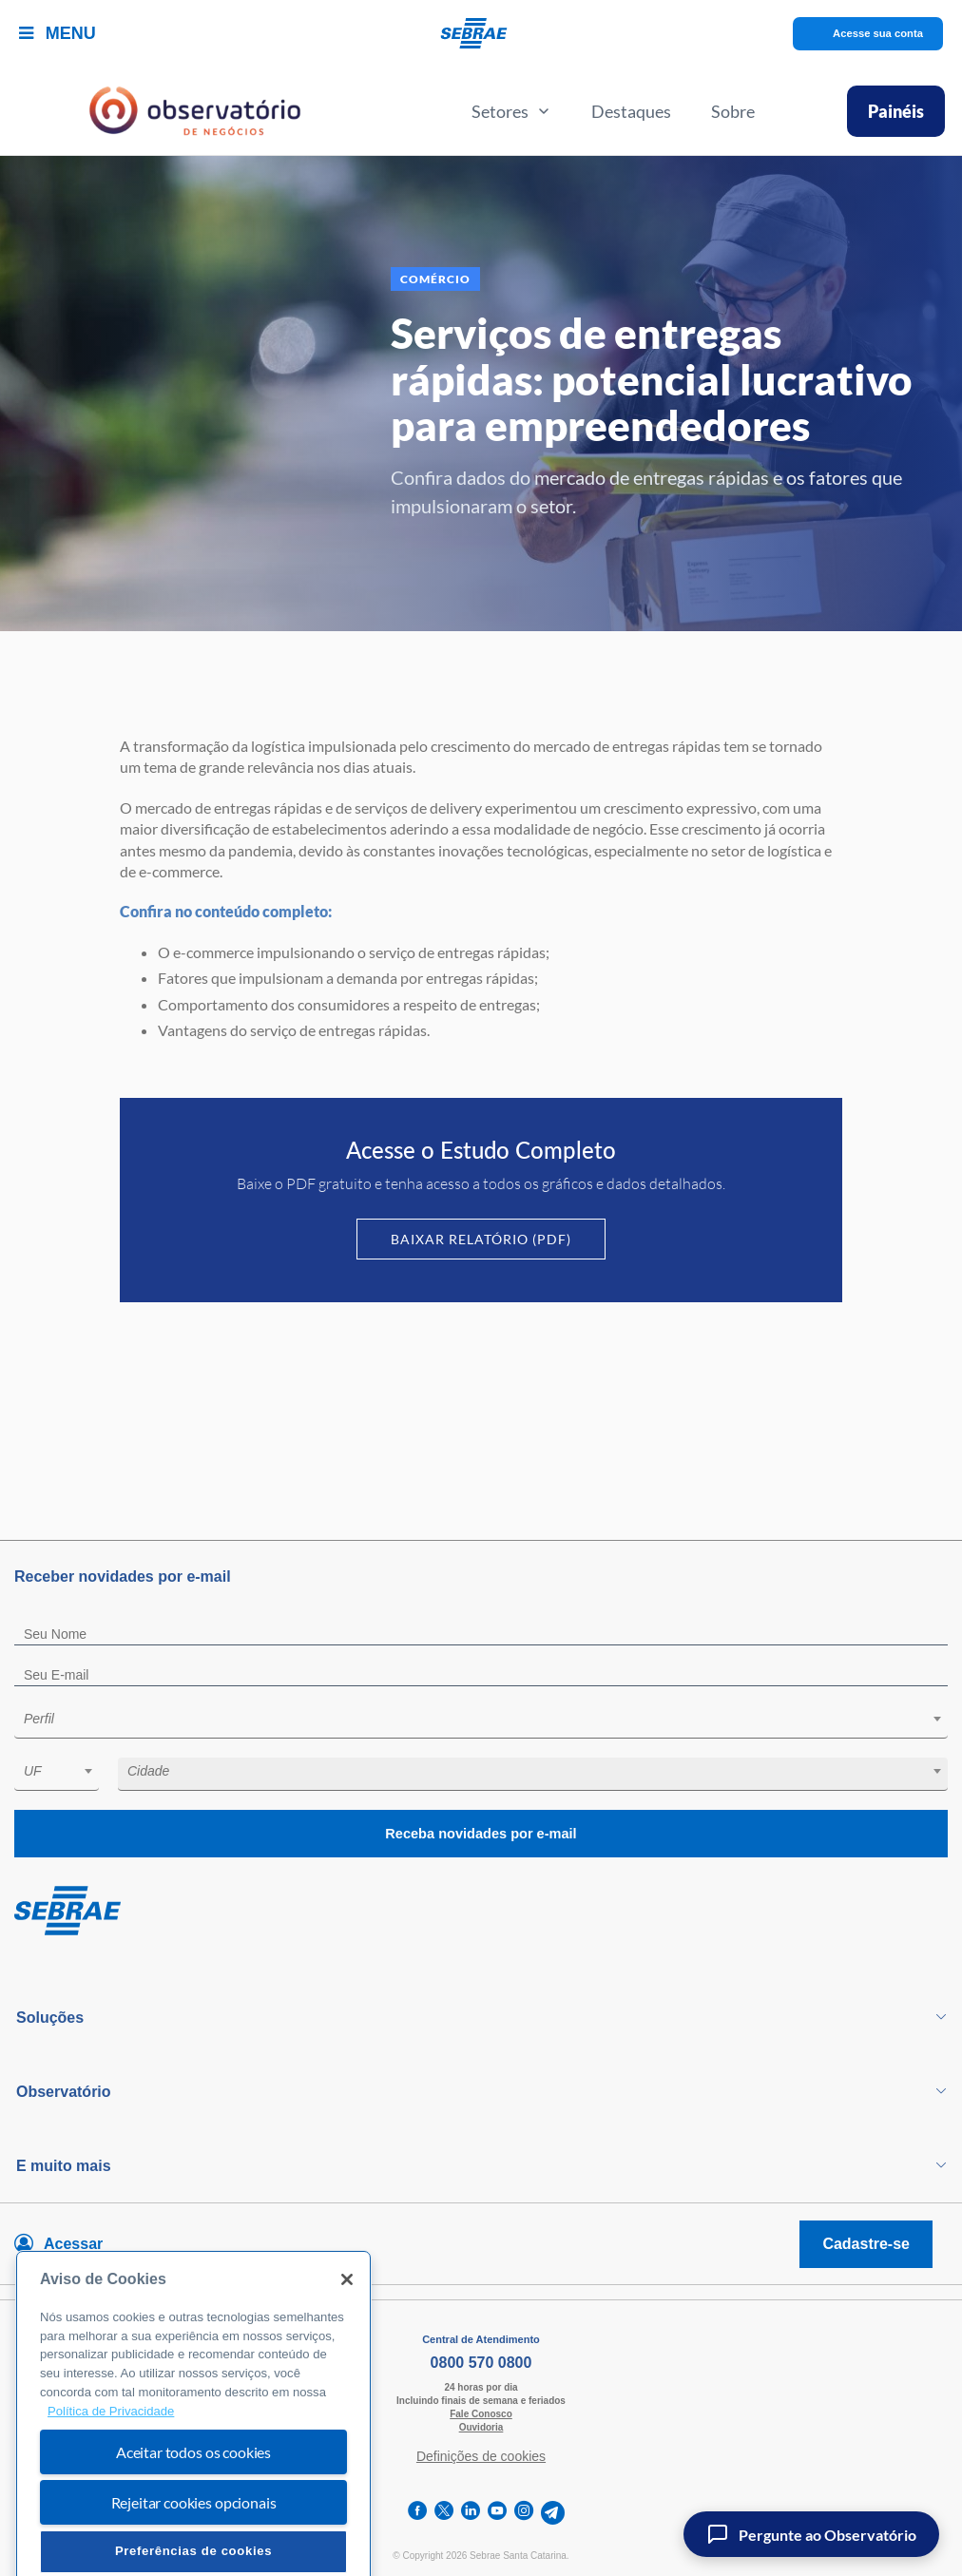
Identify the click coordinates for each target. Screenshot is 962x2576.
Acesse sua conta (878, 33)
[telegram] (553, 2513)
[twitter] (443, 2513)
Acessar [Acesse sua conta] (73, 2244)
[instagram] (523, 2513)
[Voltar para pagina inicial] (481, 1911)
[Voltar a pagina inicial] (481, 33)
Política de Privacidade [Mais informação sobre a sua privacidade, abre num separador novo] (111, 2460)
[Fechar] (347, 2330)
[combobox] (481, 1722)
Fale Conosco (481, 2414)
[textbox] (490, 1718)
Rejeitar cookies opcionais (194, 2553)
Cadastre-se (866, 2244)
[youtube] (497, 2513)
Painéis (896, 111)
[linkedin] (470, 2513)
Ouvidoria (481, 2427)
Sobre (733, 111)
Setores (511, 111)
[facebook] (417, 2513)
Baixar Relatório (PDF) (481, 1239)
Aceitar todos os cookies (193, 2502)
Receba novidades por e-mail (481, 1834)
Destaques (631, 111)
